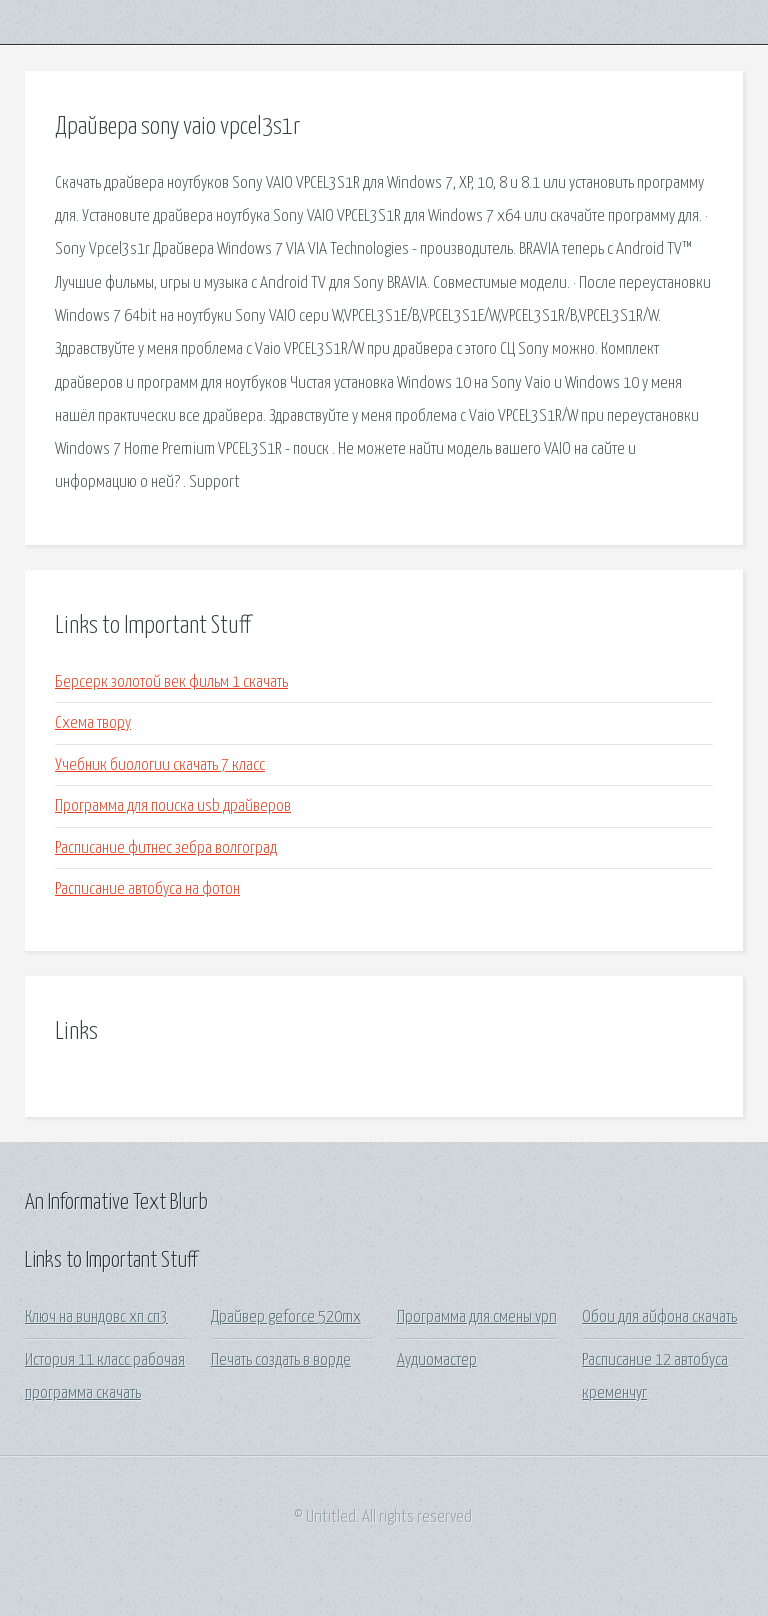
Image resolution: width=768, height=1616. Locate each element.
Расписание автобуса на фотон (147, 889)
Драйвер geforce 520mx (286, 1317)
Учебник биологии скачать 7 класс (160, 765)
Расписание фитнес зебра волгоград (166, 848)
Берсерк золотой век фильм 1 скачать (171, 682)
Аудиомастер (437, 1360)
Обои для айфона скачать (659, 1317)
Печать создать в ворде (281, 1360)
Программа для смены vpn (477, 1317)
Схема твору (93, 723)
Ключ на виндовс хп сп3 (96, 1317)
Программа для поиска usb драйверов (173, 806)
